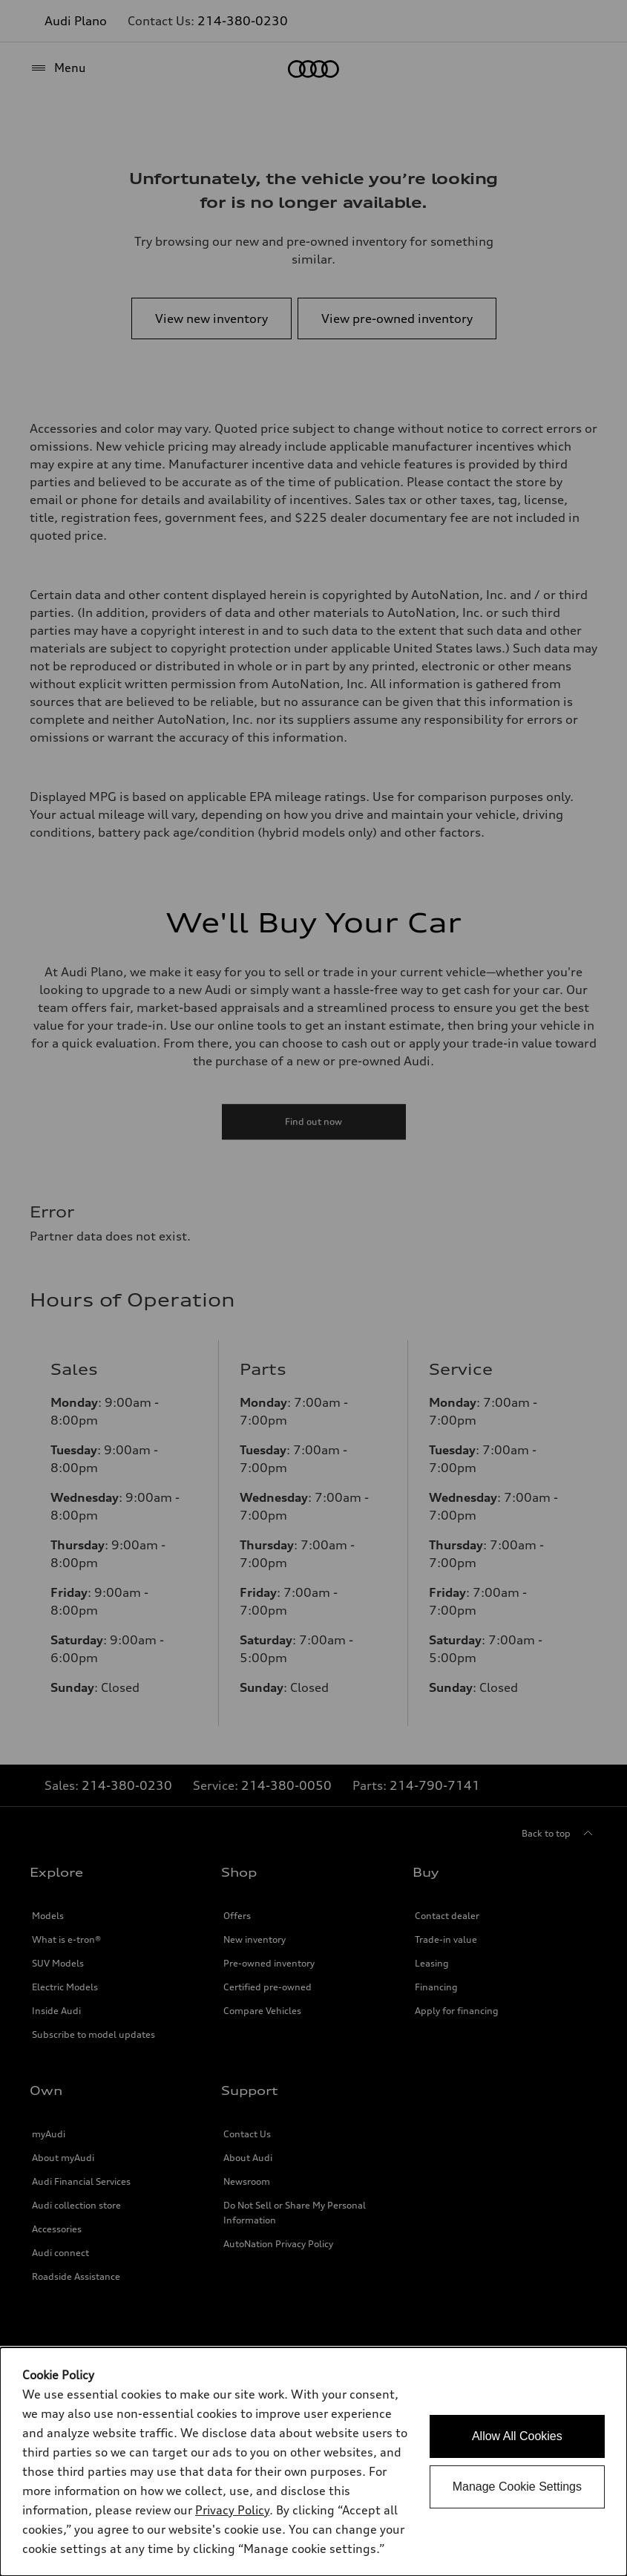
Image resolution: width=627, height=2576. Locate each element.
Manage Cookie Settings (517, 2486)
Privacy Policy (232, 2510)
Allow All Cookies (517, 2436)
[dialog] (313, 2461)
